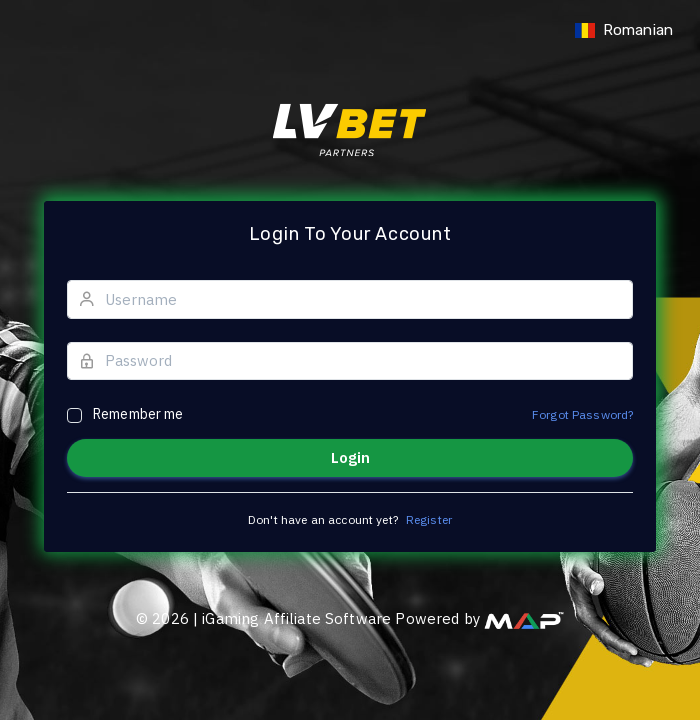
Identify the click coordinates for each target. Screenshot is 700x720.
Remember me (138, 414)
